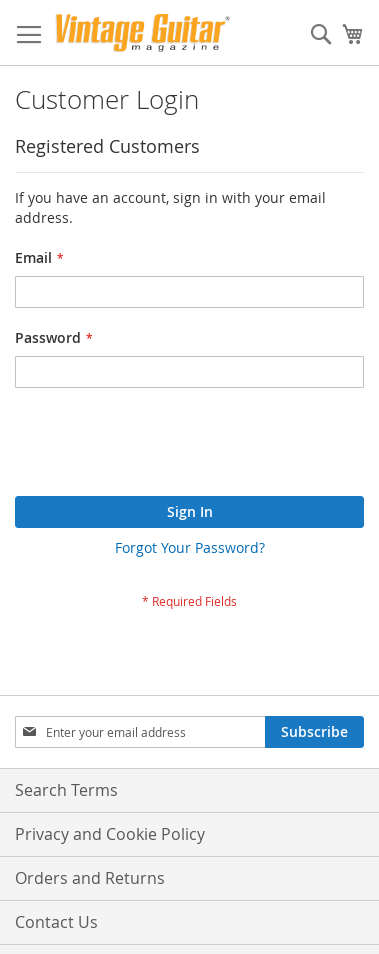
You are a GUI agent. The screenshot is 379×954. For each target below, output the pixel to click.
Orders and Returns (90, 878)
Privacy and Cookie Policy (110, 834)
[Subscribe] (314, 732)
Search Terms (66, 790)
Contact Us (56, 922)
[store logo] (142, 33)
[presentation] (167, 447)
